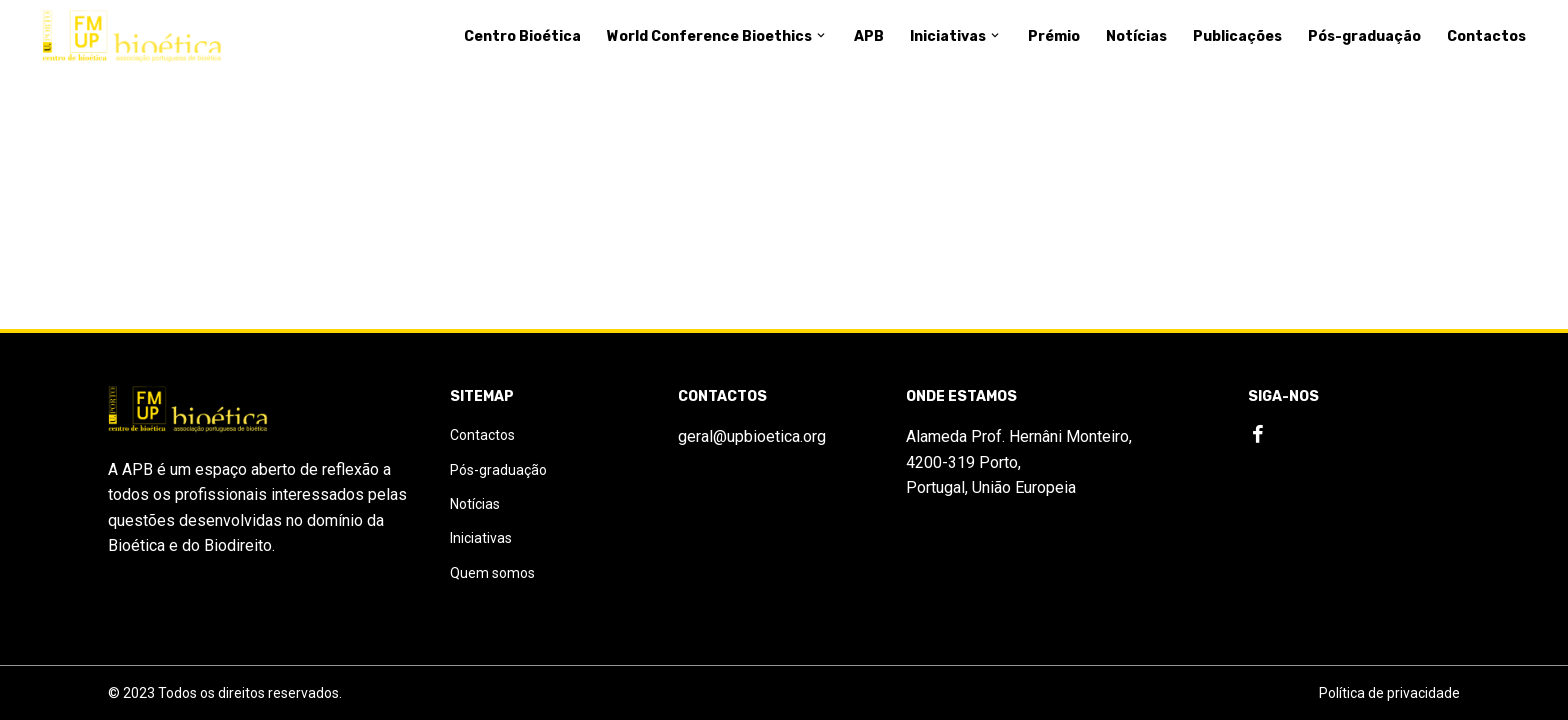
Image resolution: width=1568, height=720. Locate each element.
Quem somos (492, 573)
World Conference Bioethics (717, 36)
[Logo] (132, 37)
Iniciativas (956, 36)
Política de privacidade (1389, 693)
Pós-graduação (1364, 36)
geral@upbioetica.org (752, 436)
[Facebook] (1258, 435)
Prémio (1054, 36)
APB (869, 36)
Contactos (1486, 36)
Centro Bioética (522, 36)
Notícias (1136, 36)
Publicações (1237, 36)
